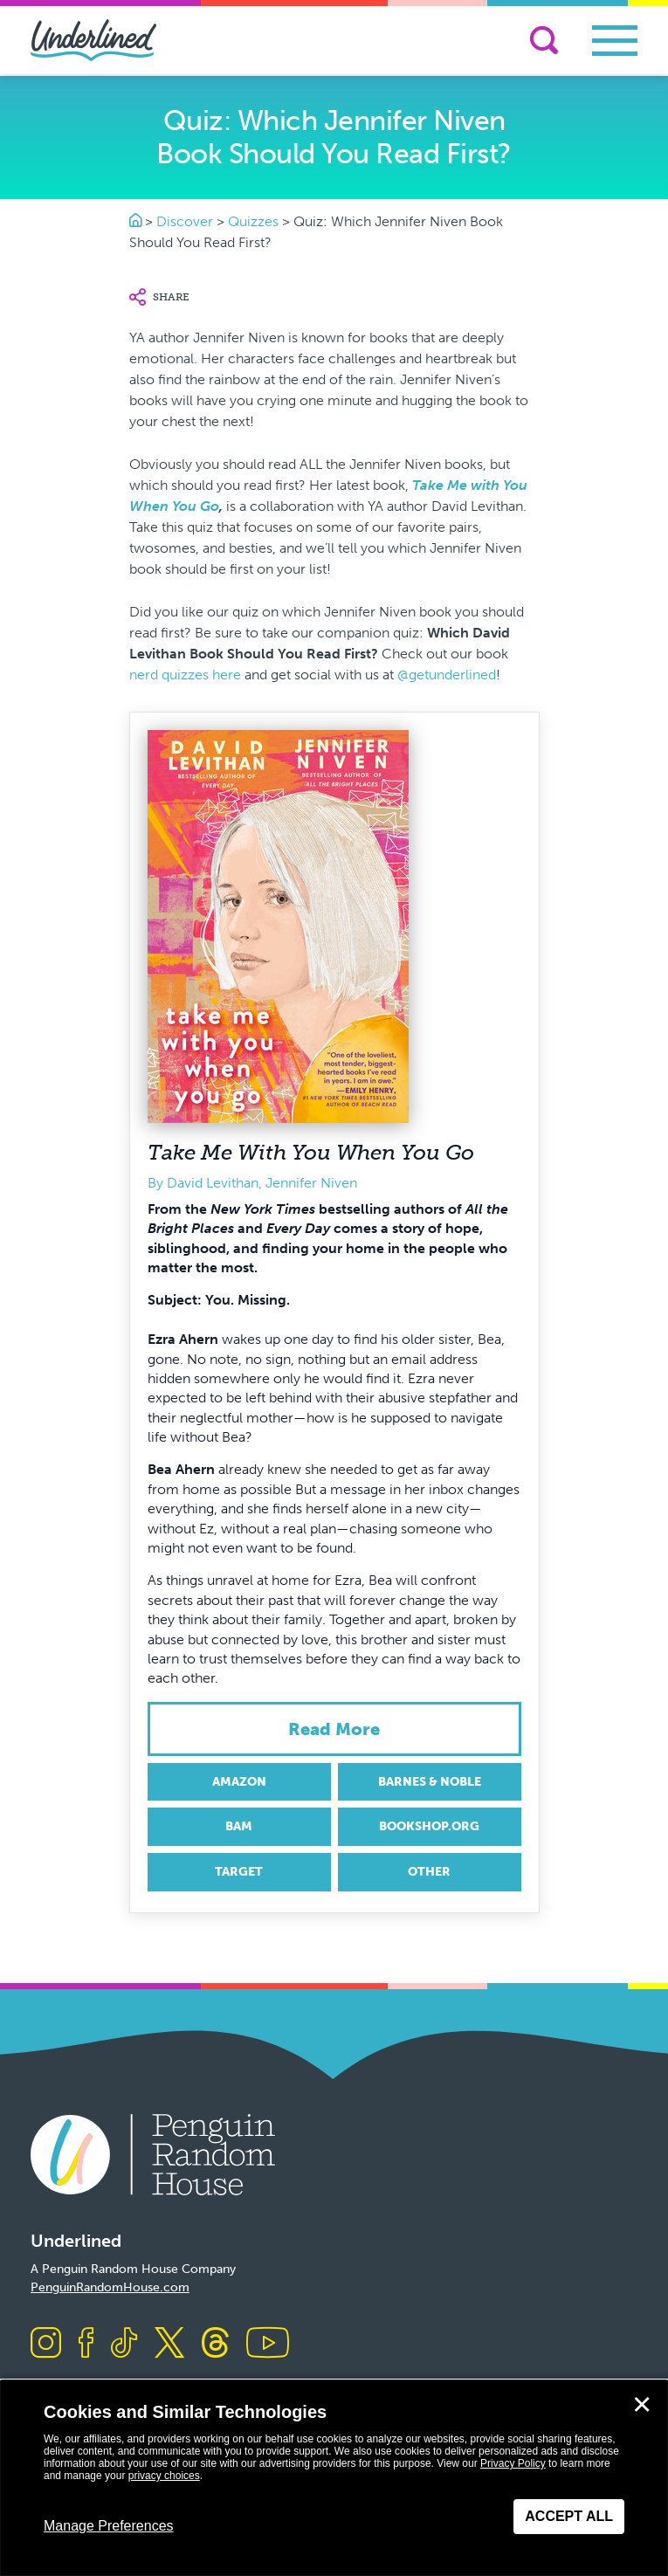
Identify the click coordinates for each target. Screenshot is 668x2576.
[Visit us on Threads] (215, 2344)
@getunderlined (446, 674)
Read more (334, 1728)
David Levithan (212, 1182)
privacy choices (164, 2475)
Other (429, 1871)
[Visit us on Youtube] (267, 2344)
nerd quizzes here (185, 674)
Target (239, 1871)
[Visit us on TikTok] (124, 2344)
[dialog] (334, 2478)
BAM (238, 1826)
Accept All (569, 2516)
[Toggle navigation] (614, 40)
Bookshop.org (429, 1826)
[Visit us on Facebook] (86, 2344)
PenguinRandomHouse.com (110, 2287)
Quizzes (253, 221)
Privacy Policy (513, 2463)
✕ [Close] (641, 2405)
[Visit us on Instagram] (46, 2344)
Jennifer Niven (311, 1182)
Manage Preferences (109, 2525)
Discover (184, 221)
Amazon (239, 1781)
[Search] (544, 40)
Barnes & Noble (429, 1781)
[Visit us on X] (169, 2344)
